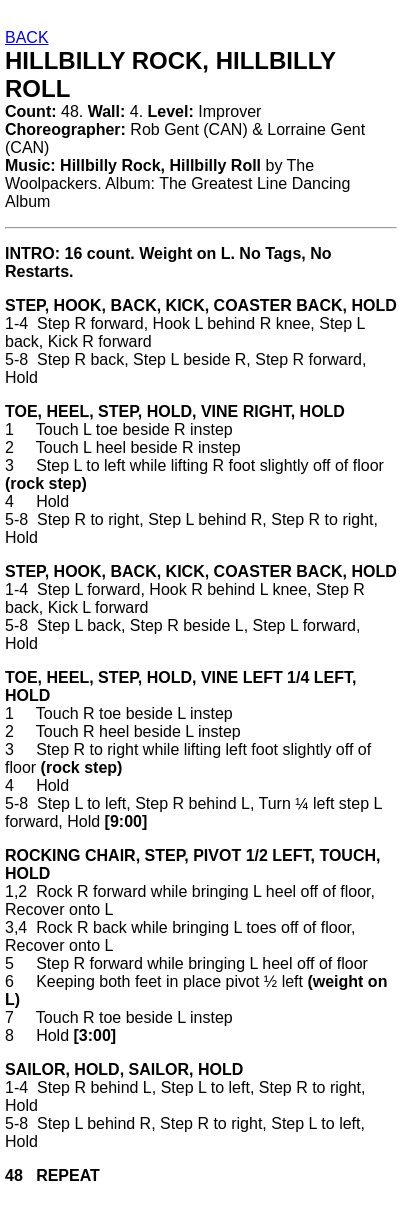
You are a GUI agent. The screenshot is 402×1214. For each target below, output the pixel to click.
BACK (27, 37)
